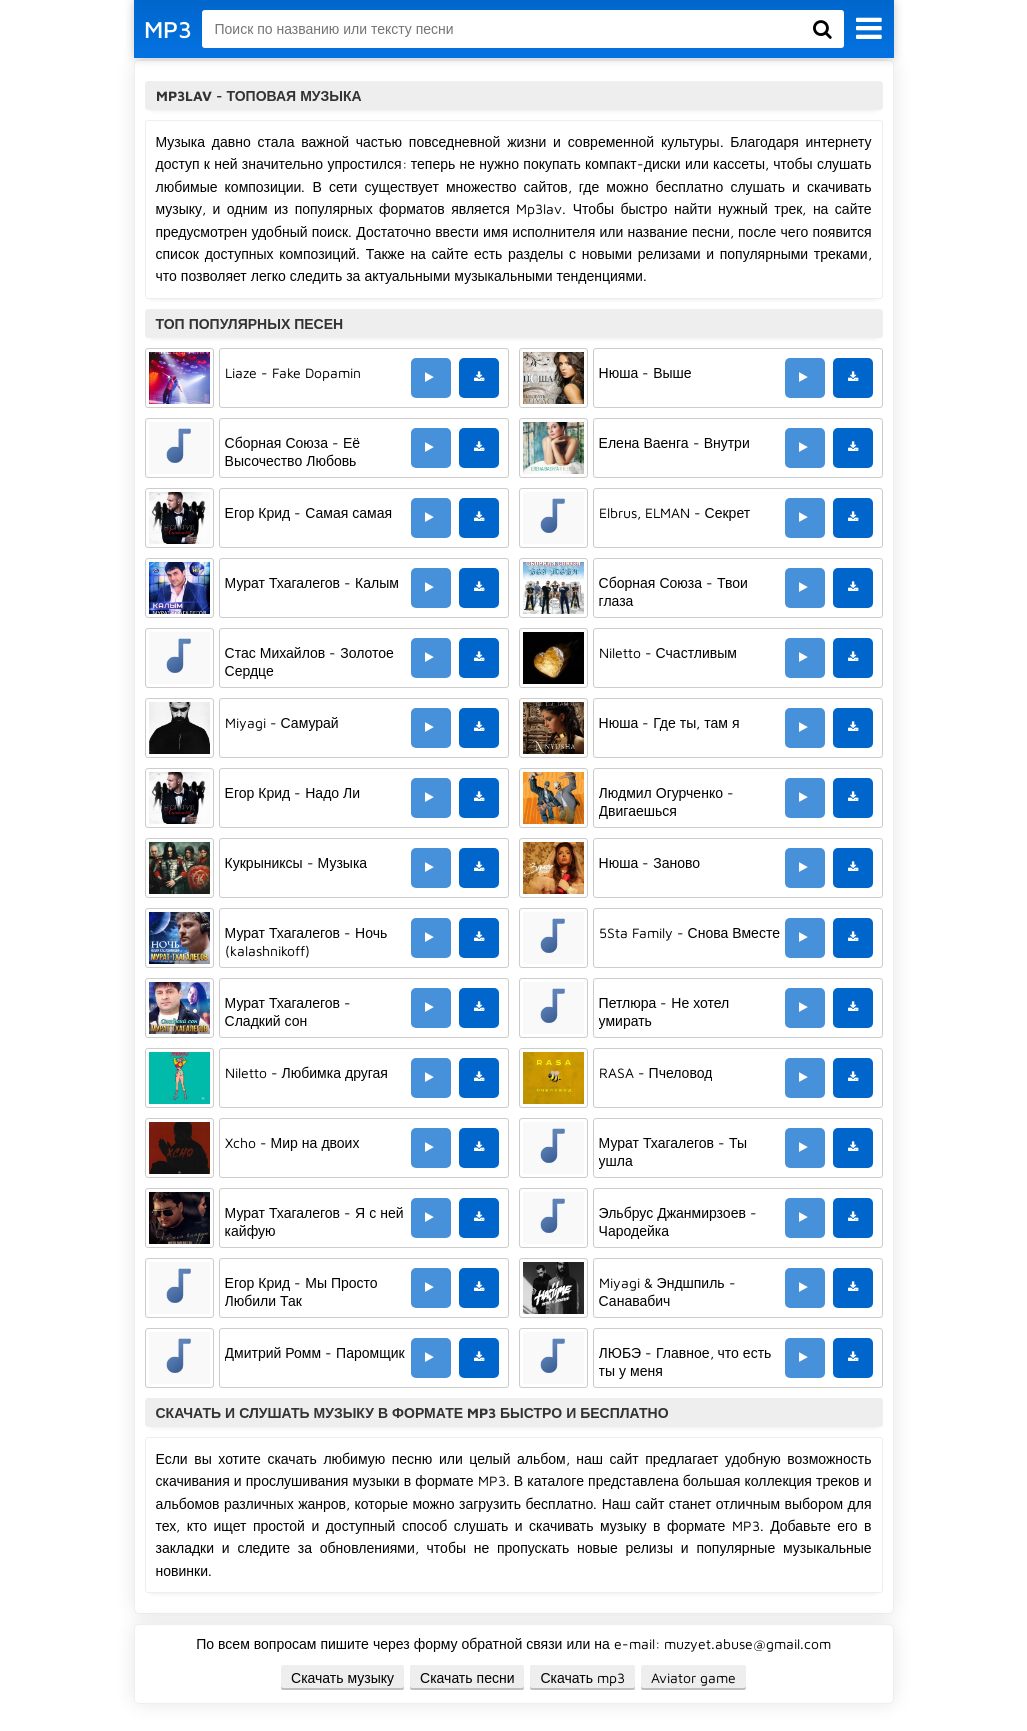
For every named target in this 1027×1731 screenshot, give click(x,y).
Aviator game (693, 1677)
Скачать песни (467, 1677)
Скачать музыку (342, 1677)
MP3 (168, 29)
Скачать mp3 (582, 1677)
